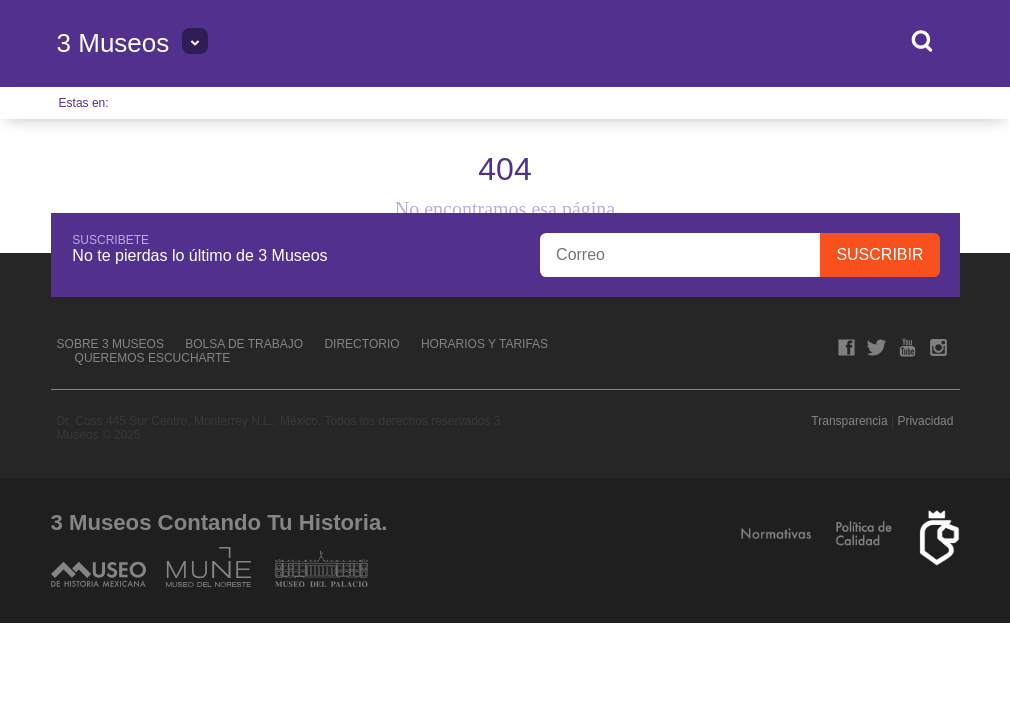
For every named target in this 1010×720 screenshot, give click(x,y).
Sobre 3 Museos (110, 344)
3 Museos (113, 43)
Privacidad (925, 421)
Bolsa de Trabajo (244, 344)
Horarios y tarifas (484, 344)
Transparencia (849, 421)
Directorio (361, 344)
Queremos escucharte (153, 358)
